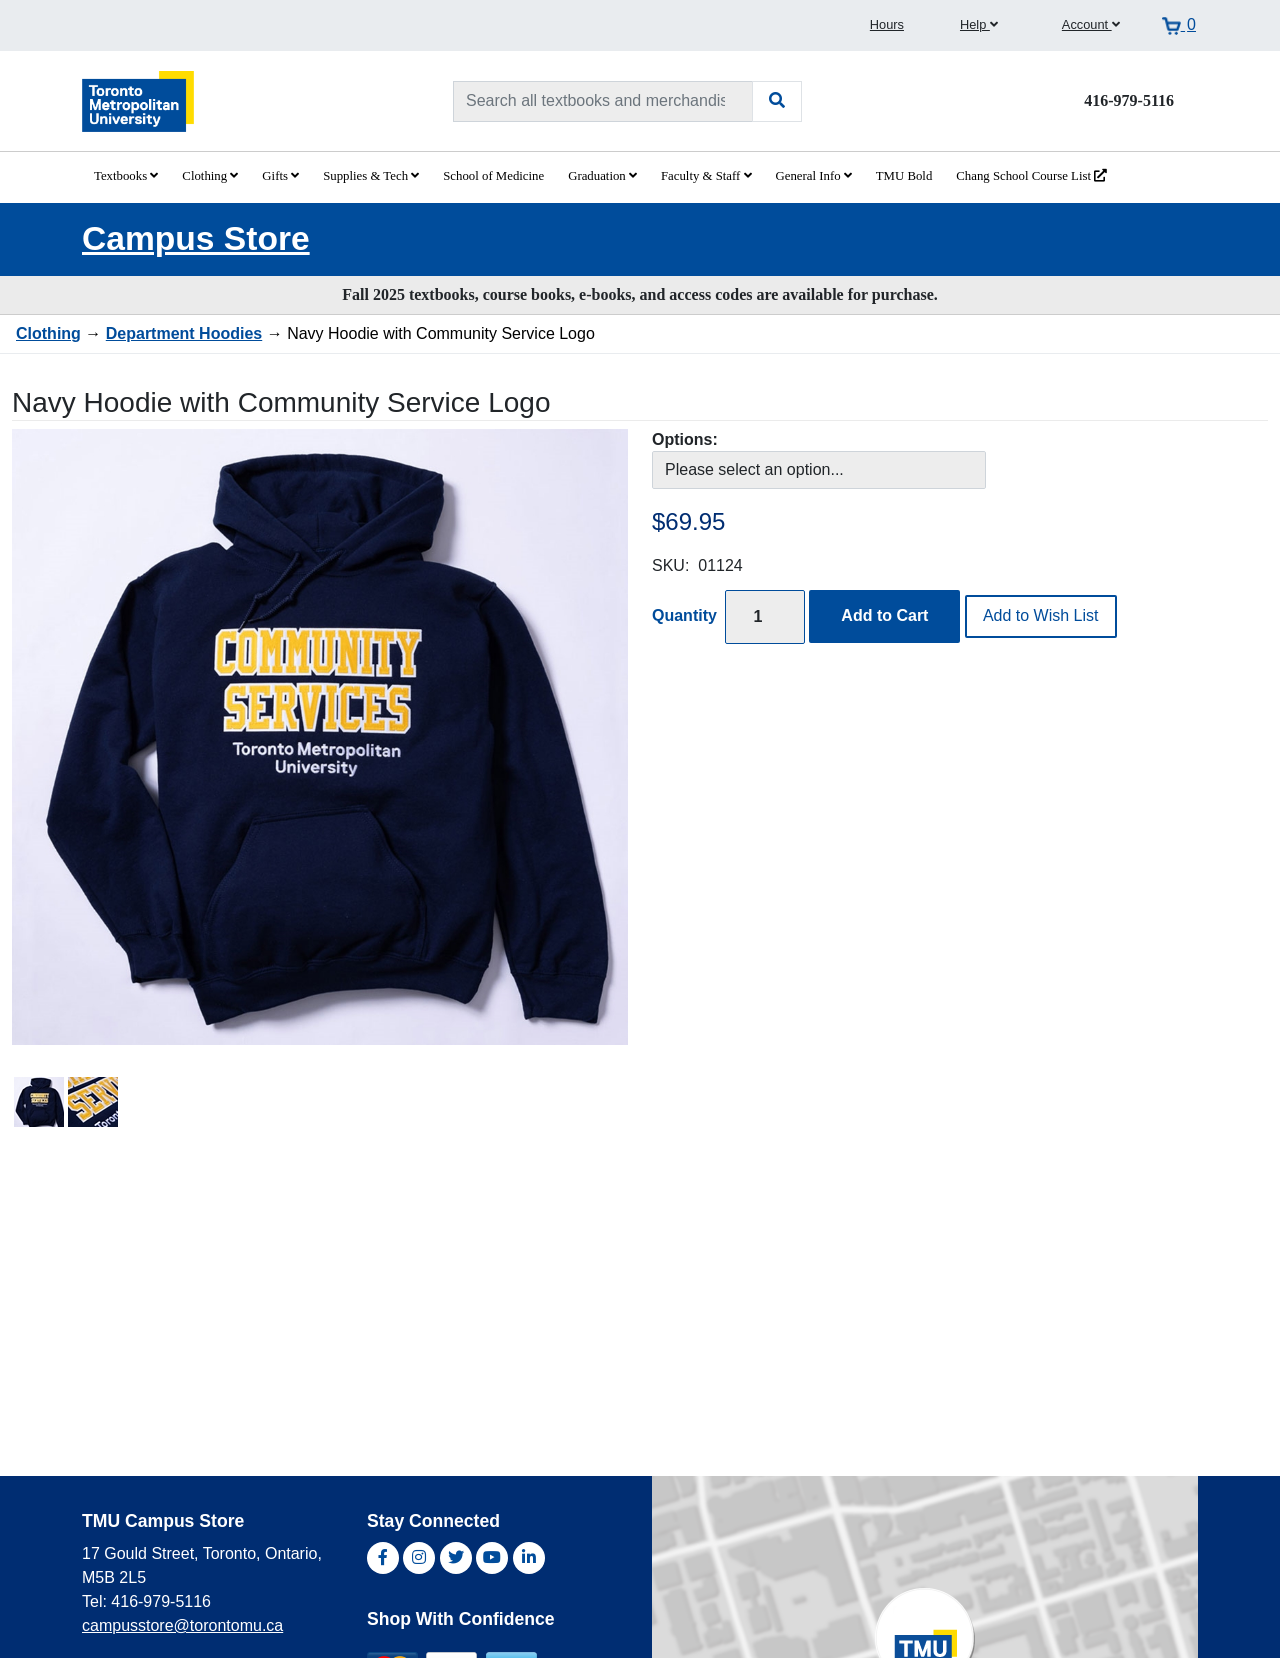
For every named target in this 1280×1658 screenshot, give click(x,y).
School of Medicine (493, 176)
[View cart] (1179, 25)
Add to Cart (884, 615)
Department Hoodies (184, 333)
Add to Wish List (1041, 615)
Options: (685, 439)
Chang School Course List (1031, 176)
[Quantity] (765, 616)
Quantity (684, 615)
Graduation (602, 176)
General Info (814, 176)
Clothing (210, 176)
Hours (887, 24)
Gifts (280, 176)
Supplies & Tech (371, 176)
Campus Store (196, 238)
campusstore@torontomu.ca (182, 1625)
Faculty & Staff (706, 176)
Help (979, 24)
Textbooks (126, 176)
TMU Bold (904, 176)
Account (1091, 24)
